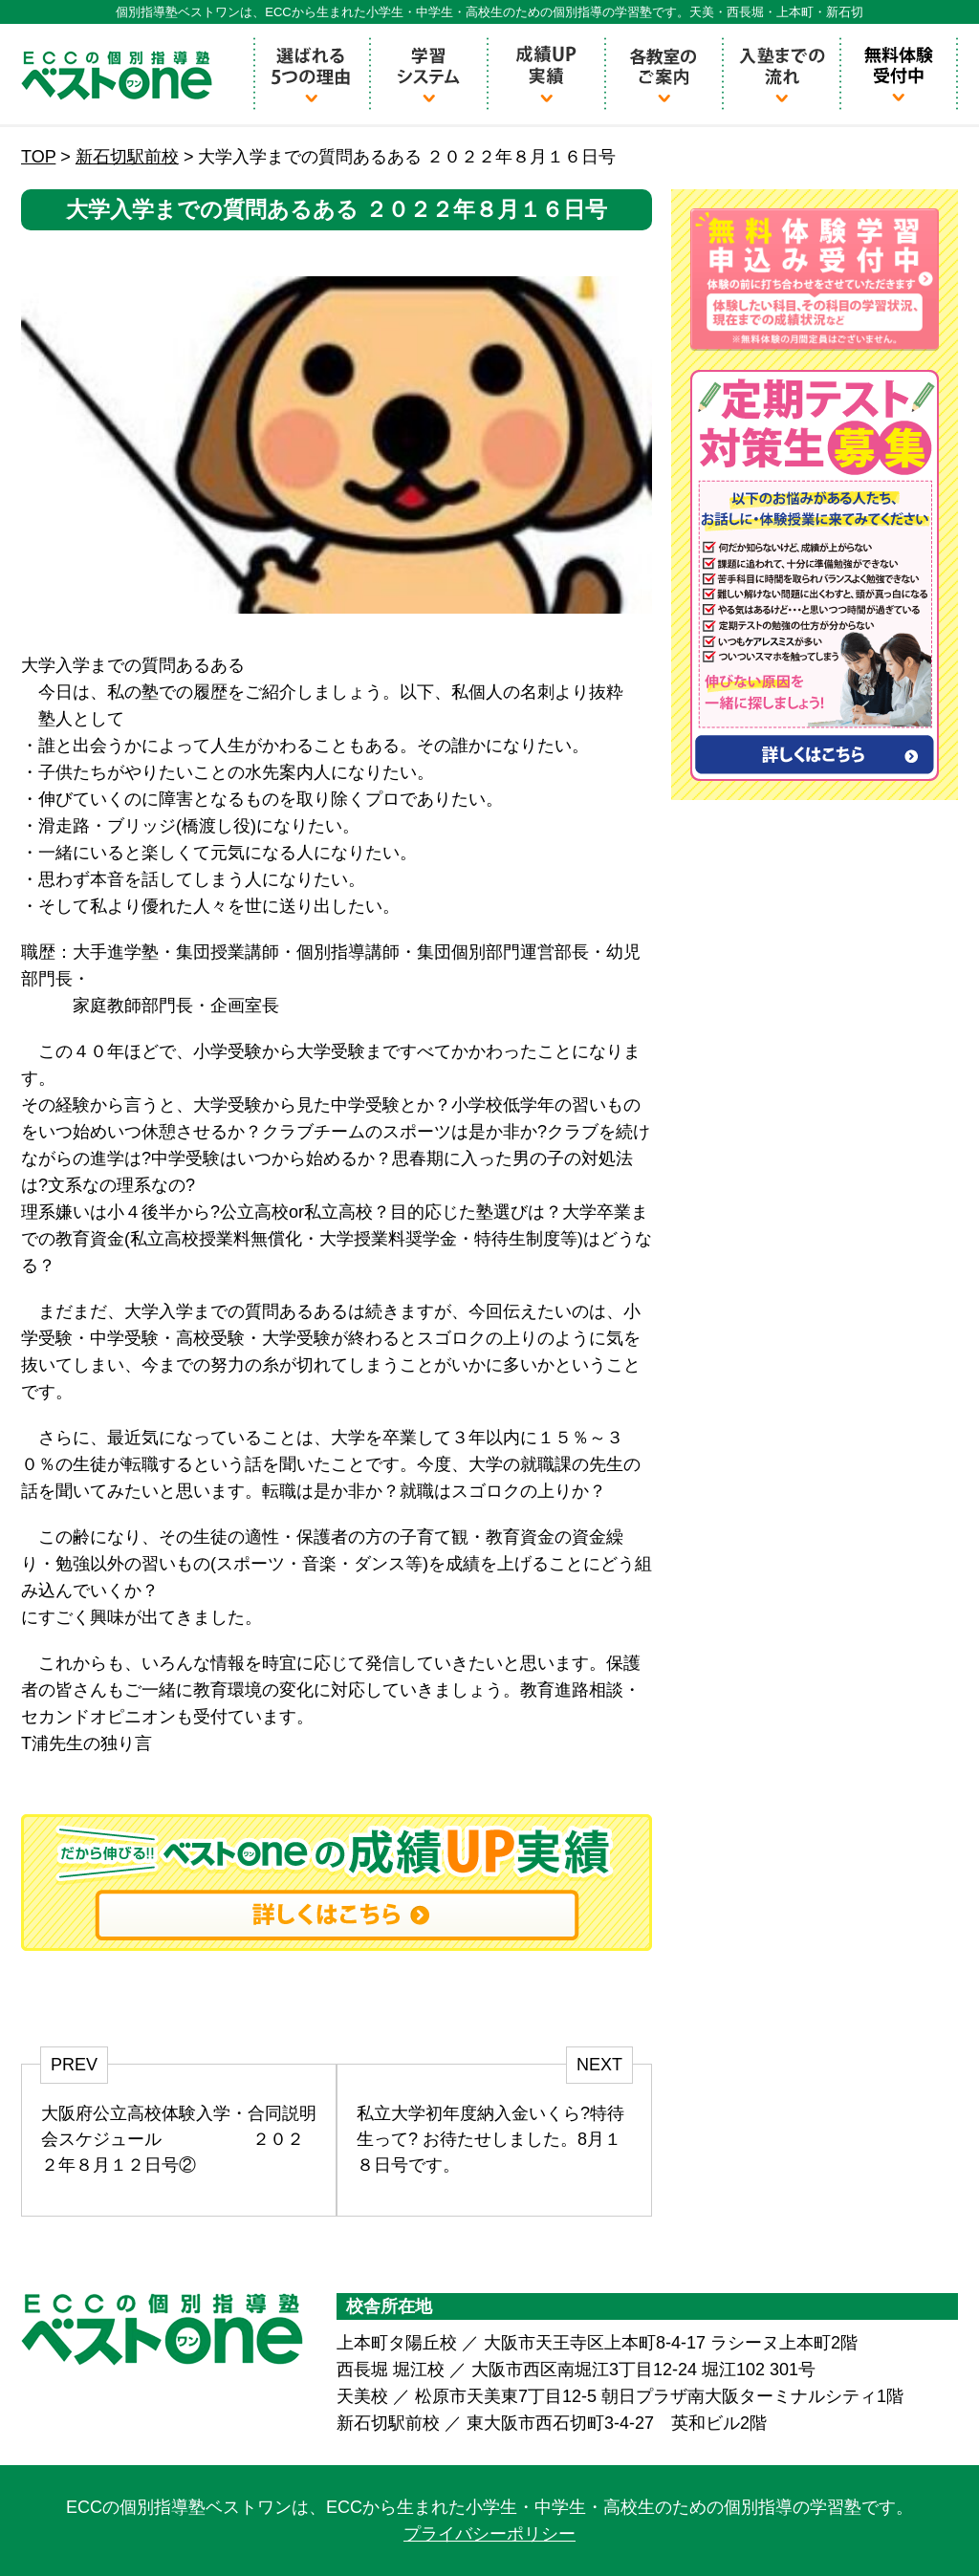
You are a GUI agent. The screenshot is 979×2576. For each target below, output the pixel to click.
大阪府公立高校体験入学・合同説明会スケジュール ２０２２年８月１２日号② (178, 2139)
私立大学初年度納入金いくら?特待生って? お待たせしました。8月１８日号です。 (490, 2139)
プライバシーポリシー (489, 2534)
